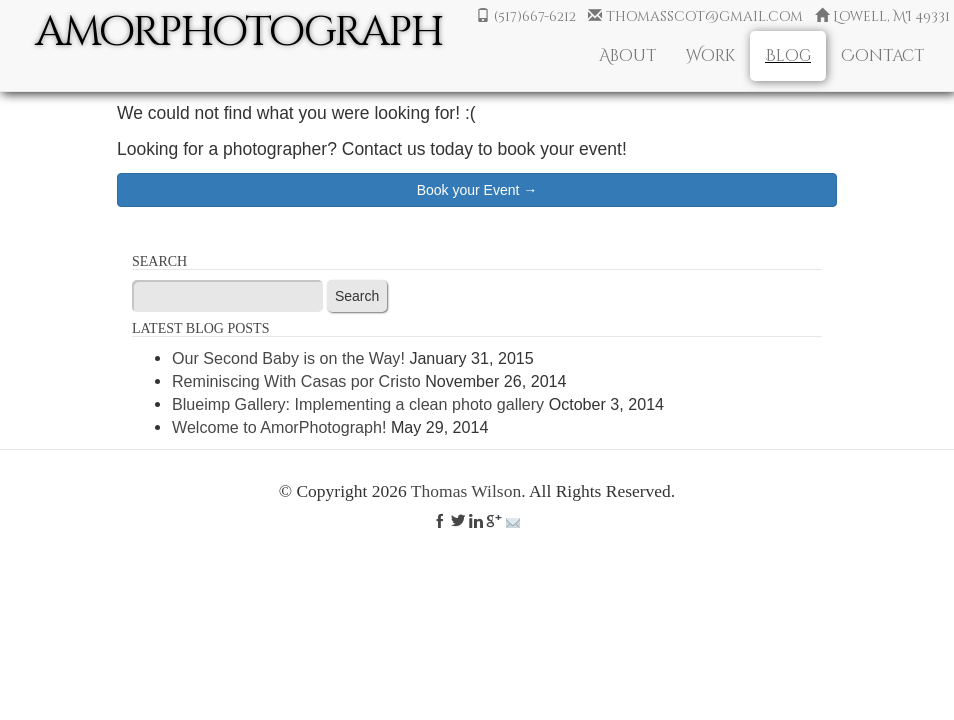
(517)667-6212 (524, 16)
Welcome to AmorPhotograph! (279, 427)
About (627, 56)
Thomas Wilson (466, 491)
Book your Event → (477, 190)
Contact (882, 56)
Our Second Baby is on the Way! (288, 358)
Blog (788, 56)
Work (710, 56)
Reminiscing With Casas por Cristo (296, 381)
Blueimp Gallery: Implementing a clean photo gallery (358, 404)
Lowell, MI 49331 (880, 16)
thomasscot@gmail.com (693, 16)
